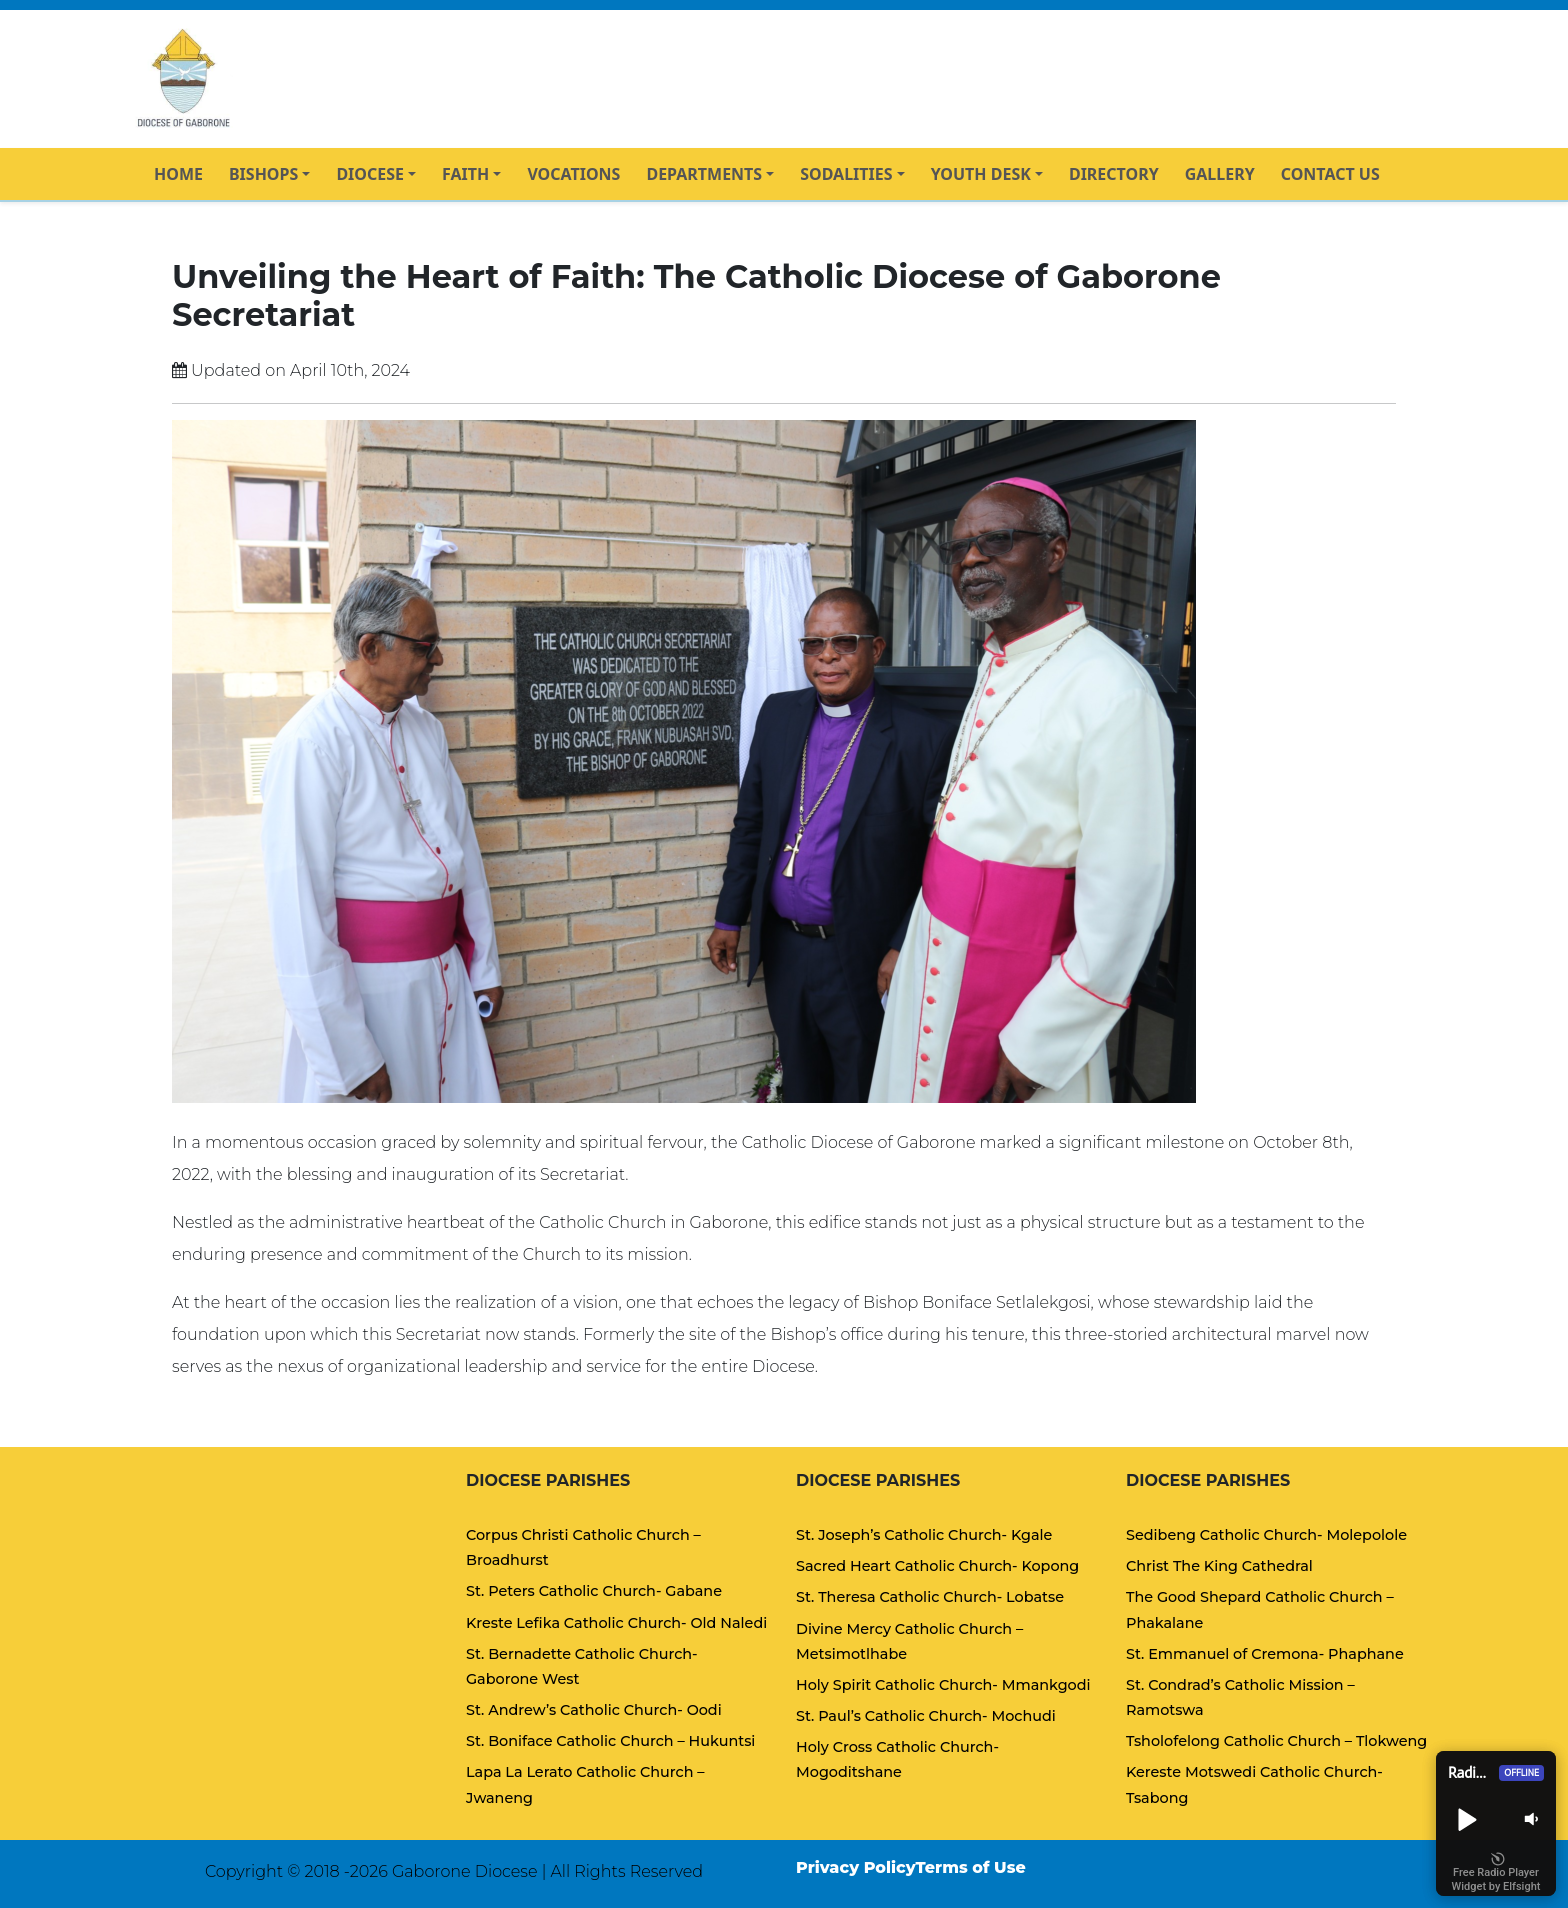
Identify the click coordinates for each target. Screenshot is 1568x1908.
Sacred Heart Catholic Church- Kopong (937, 1566)
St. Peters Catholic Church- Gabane (594, 1591)
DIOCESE (370, 174)
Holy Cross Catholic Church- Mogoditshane (897, 1759)
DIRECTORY (1114, 174)
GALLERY (1220, 174)
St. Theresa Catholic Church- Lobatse (930, 1597)
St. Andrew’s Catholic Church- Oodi (594, 1710)
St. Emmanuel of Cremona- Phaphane (1265, 1654)
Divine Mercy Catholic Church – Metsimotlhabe (909, 1641)
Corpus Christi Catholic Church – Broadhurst (583, 1547)
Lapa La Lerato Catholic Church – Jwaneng (585, 1784)
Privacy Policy (856, 1867)
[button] (1466, 1819)
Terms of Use (971, 1867)
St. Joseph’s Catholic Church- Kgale (924, 1535)
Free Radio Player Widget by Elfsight (1496, 1873)
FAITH (465, 174)
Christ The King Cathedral (1219, 1566)
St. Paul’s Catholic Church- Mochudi (926, 1716)
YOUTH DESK (981, 174)
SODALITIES (846, 174)
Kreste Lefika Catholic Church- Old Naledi (616, 1623)
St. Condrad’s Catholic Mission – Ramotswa (1240, 1697)
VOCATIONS (573, 174)
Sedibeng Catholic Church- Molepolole (1266, 1535)
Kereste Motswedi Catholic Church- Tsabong (1254, 1784)
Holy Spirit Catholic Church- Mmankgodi (943, 1685)
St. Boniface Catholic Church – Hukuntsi (610, 1741)
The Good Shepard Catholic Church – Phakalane (1260, 1609)
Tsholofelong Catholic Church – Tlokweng (1276, 1741)
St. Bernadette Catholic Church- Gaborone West (582, 1666)
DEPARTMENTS (704, 174)
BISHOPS (263, 174)
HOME (178, 174)
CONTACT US (1330, 174)
